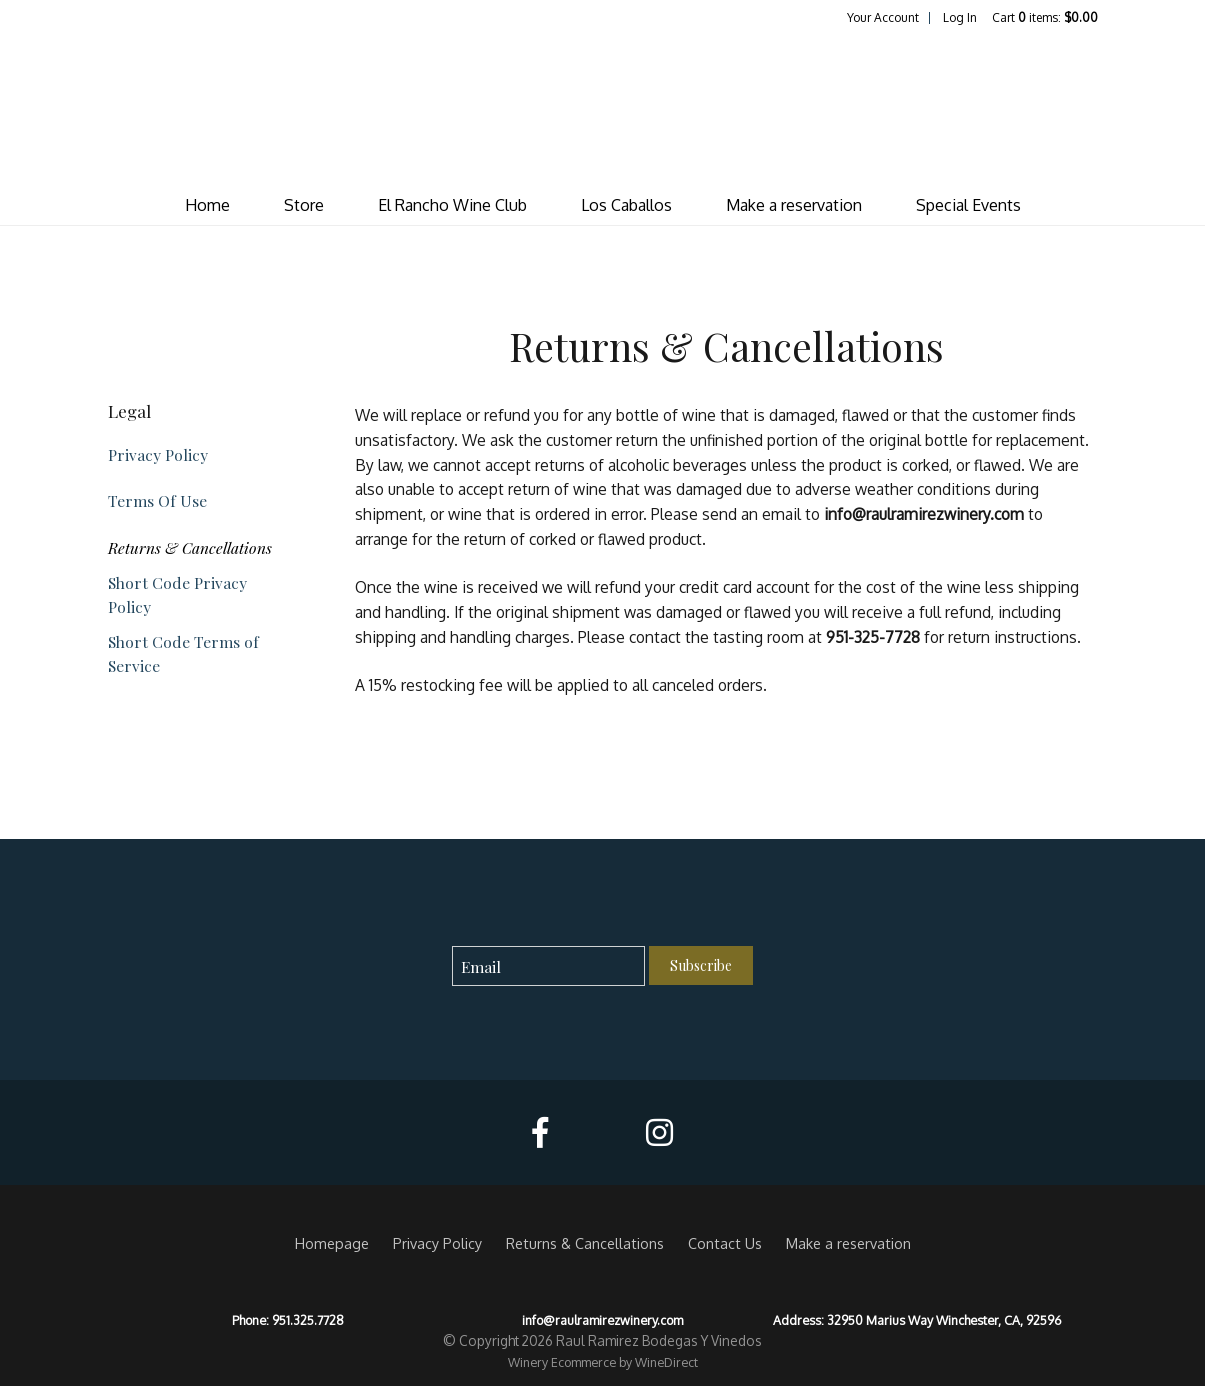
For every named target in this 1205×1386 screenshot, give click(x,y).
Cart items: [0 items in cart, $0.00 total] (1045, 17)
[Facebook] (540, 1132)
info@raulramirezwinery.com (602, 1320)
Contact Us (725, 1243)
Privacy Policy (158, 454)
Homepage (332, 1243)
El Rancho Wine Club (452, 205)
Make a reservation (794, 205)
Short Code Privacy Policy (177, 594)
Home (207, 205)
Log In (960, 17)
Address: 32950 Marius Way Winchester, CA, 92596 (917, 1320)
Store (304, 205)
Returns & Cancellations (190, 547)
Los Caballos (626, 205)
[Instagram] (659, 1132)
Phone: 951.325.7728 (288, 1320)
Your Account (883, 17)
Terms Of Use (157, 500)
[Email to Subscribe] (548, 966)
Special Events (968, 205)
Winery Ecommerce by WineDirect (603, 1362)
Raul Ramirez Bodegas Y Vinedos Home (603, 106)
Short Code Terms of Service (183, 653)
